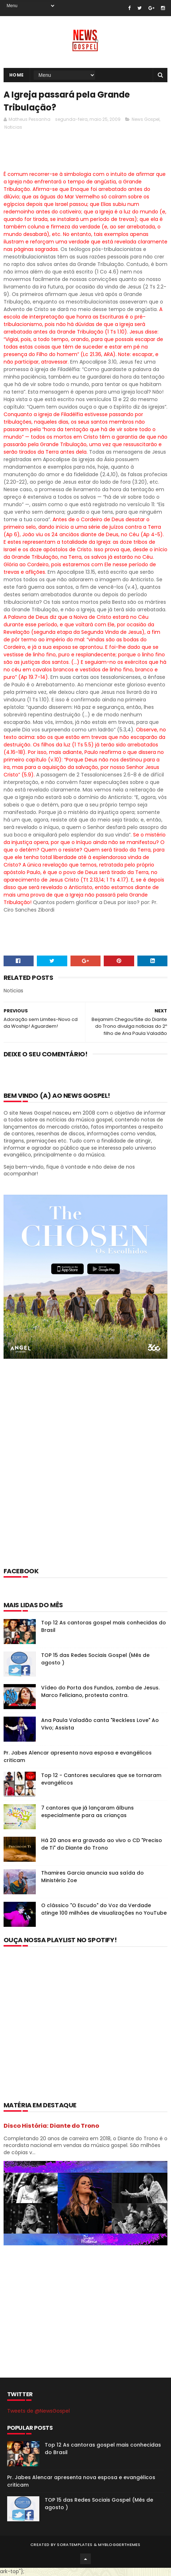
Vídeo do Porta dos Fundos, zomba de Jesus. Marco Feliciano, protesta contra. (100, 1692)
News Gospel (146, 120)
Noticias (13, 128)
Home (16, 75)
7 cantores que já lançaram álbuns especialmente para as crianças (87, 1812)
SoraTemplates (74, 2545)
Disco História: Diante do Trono (51, 2126)
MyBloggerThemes (119, 2545)
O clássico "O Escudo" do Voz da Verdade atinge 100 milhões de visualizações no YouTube (104, 1910)
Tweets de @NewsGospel (38, 2411)
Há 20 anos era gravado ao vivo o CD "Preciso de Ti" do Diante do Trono (101, 1844)
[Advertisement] (85, 1472)
